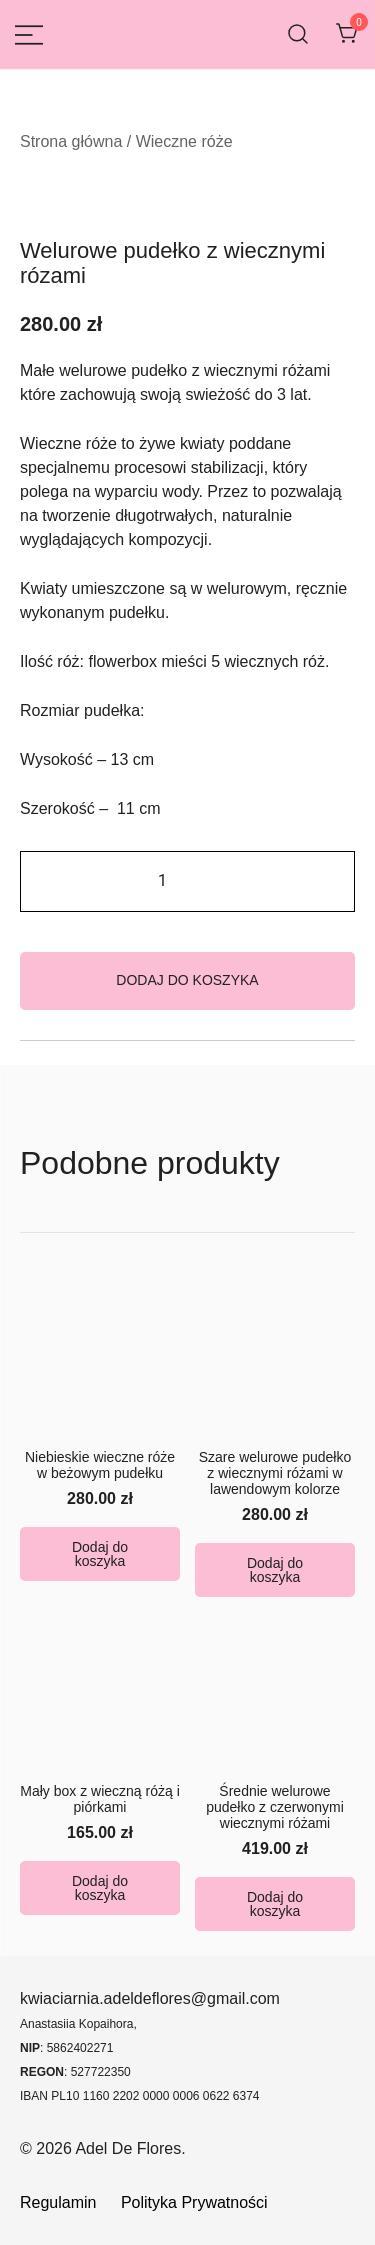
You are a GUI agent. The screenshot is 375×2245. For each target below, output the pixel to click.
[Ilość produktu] (187, 881)
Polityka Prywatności (194, 2202)
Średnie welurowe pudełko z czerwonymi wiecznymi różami (275, 1807)
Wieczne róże (184, 141)
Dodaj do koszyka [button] (100, 1554)
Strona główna (71, 141)
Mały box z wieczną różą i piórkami (100, 1799)
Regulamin (60, 2202)
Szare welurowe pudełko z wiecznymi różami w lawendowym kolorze (275, 1473)
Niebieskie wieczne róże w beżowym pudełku (100, 1465)
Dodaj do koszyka (187, 980)
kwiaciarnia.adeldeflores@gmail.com (150, 1998)
